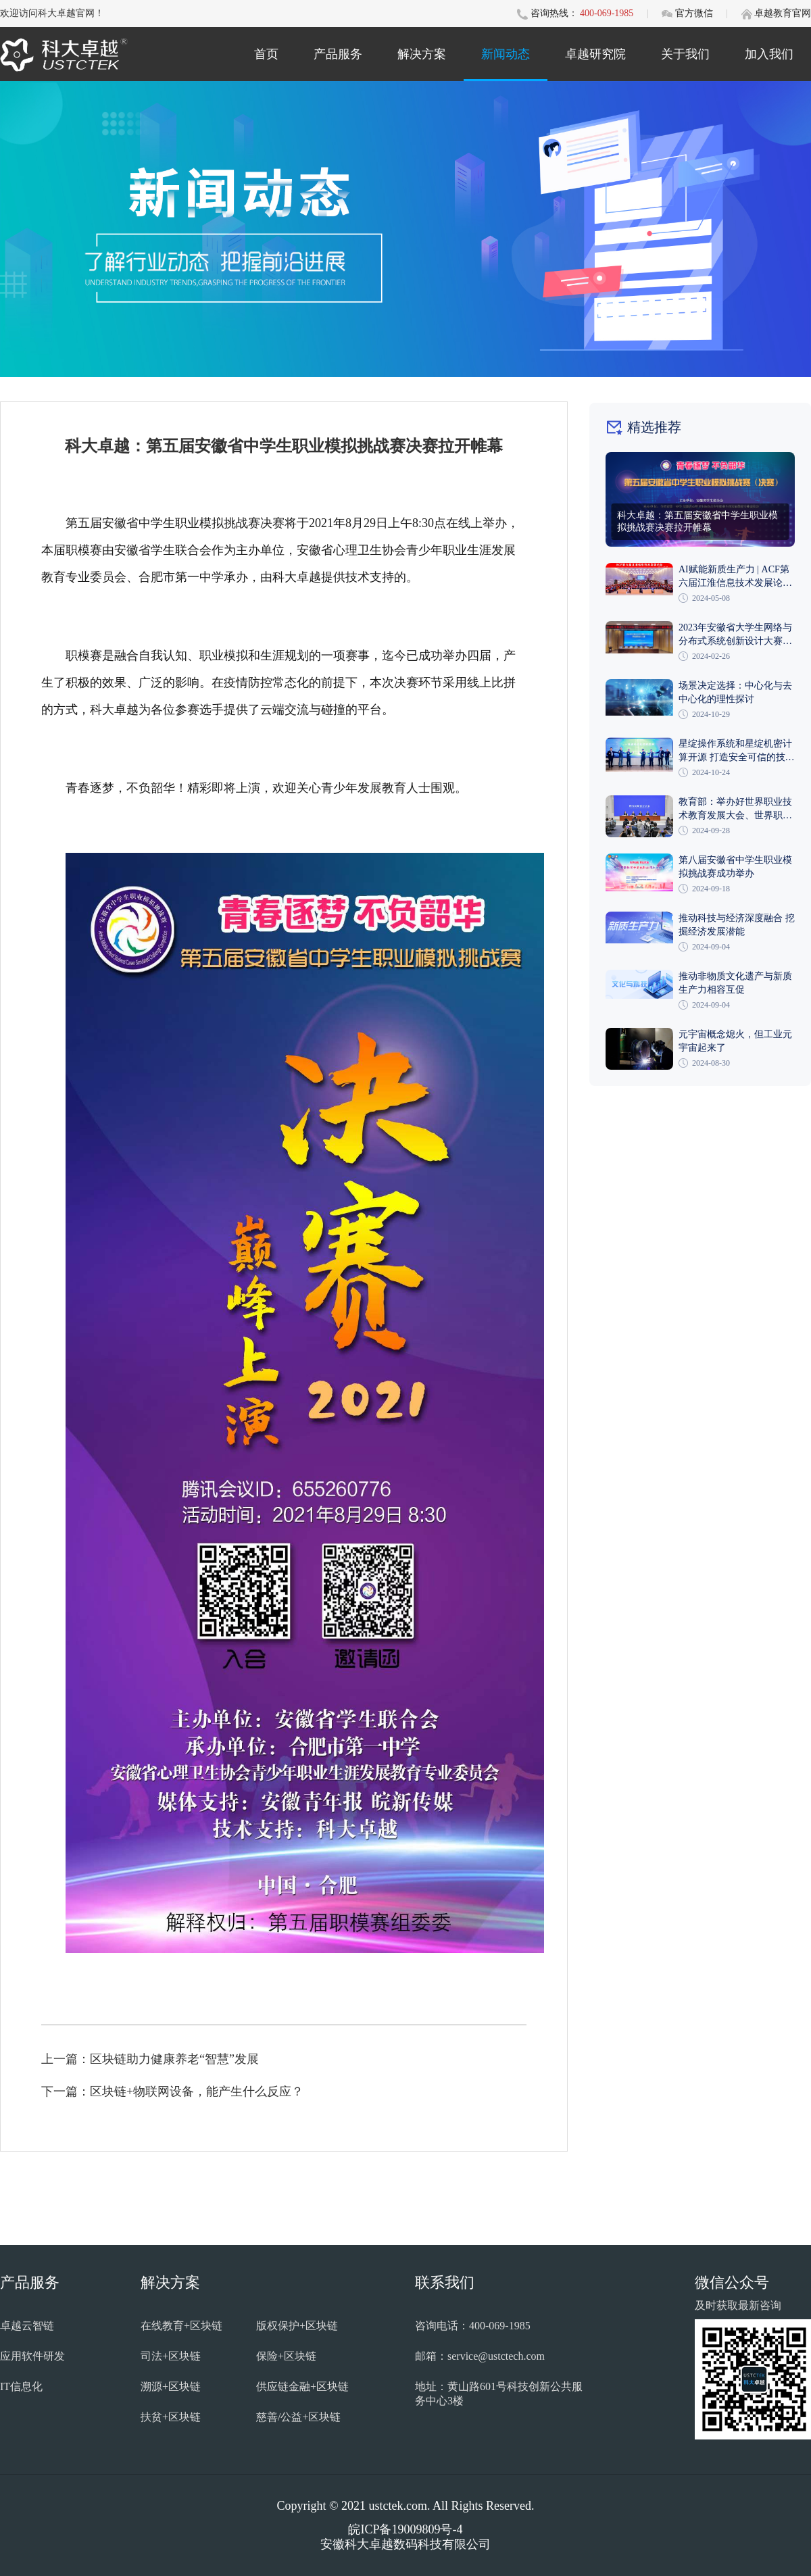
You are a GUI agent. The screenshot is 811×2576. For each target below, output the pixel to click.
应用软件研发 (32, 2356)
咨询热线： (554, 13)
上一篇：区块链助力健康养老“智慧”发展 (150, 2059)
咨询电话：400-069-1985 (473, 2325)
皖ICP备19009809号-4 (405, 2529)
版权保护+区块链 (297, 2325)
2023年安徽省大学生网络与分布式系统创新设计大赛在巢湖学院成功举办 (735, 635)
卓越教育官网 (782, 13)
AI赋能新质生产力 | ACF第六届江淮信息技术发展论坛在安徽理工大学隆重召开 (735, 577)
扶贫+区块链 (171, 2417)
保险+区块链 (286, 2356)
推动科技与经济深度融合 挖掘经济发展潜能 (737, 925)
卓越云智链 (27, 2325)
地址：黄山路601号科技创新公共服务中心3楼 (499, 2393)
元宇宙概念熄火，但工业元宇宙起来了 (735, 1041)
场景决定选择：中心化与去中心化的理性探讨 (735, 692)
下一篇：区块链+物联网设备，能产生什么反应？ (172, 2091)
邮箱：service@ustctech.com (480, 2356)
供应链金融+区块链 (302, 2386)
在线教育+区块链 (181, 2325)
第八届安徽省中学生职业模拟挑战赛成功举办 (735, 866)
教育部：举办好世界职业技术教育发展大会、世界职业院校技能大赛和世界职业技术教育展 (735, 809)
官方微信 (695, 13)
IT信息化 (21, 2386)
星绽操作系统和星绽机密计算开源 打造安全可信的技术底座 (737, 751)
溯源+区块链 (171, 2386)
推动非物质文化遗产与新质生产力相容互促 (735, 983)
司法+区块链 (171, 2356)
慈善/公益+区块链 (298, 2417)
